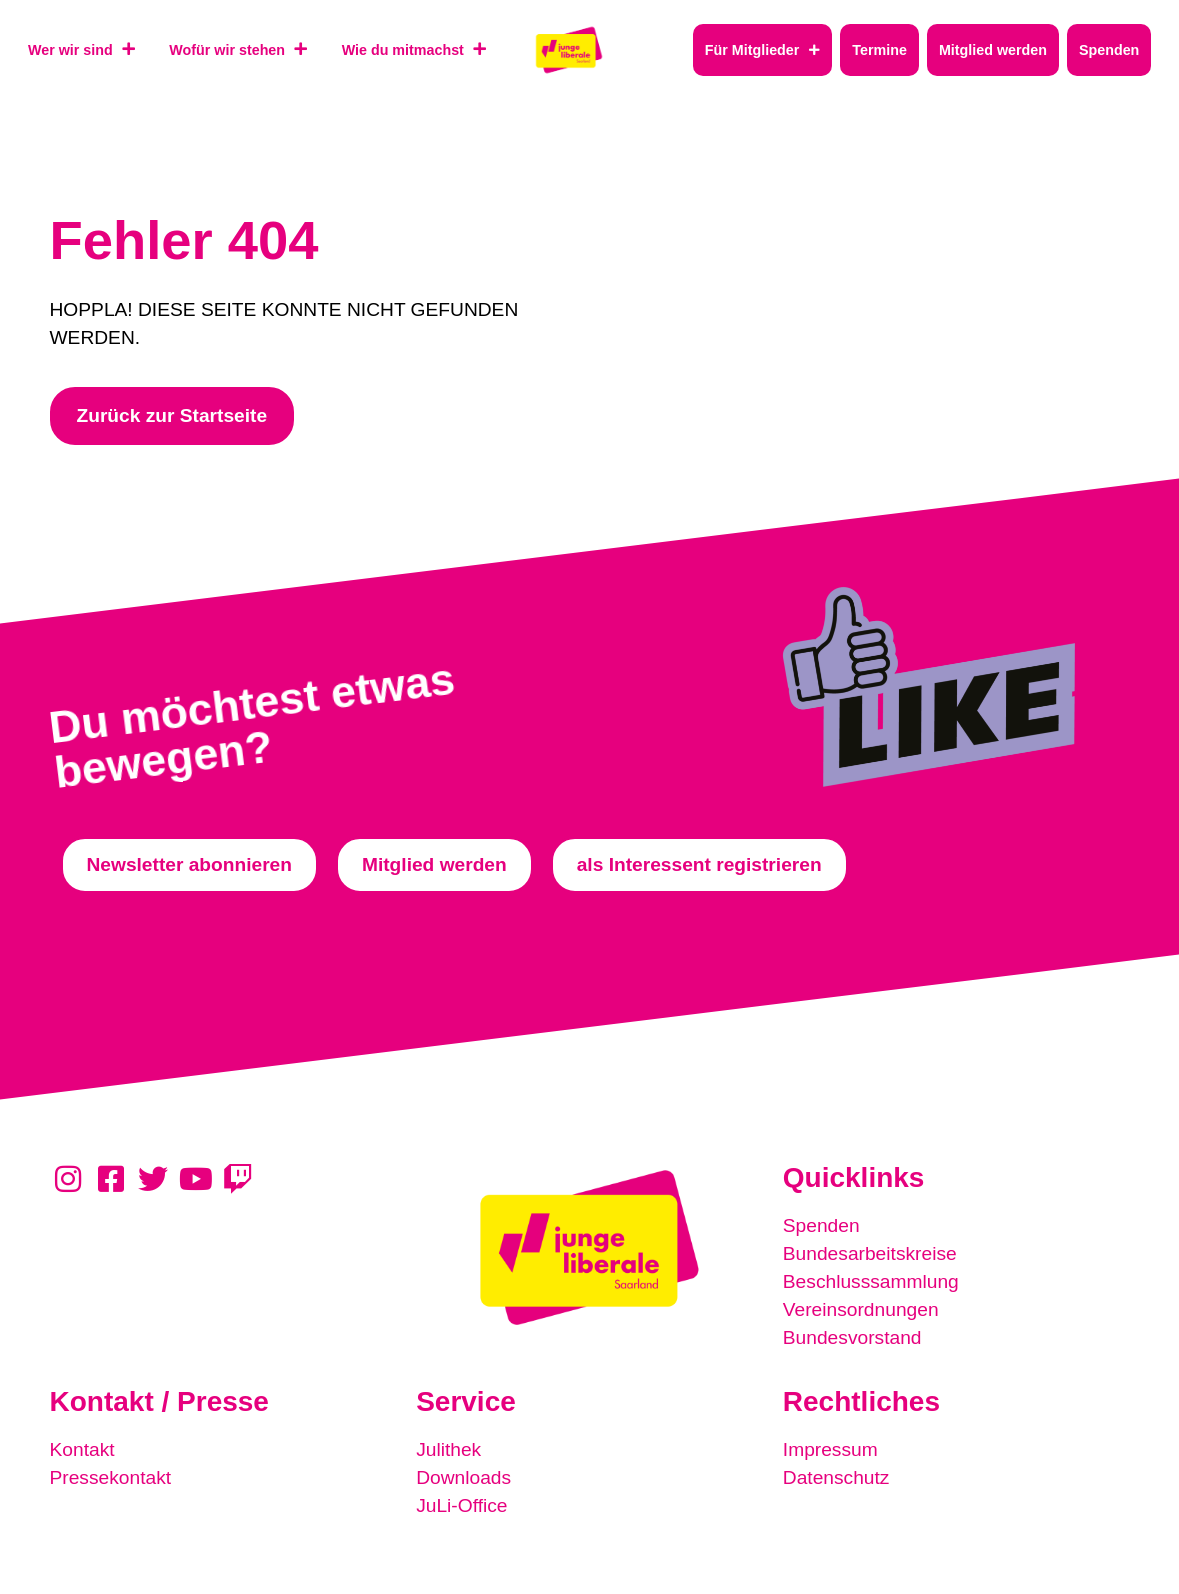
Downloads (463, 1477)
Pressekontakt (111, 1477)
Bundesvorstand (852, 1337)
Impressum (830, 1449)
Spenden (821, 1225)
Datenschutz (836, 1477)
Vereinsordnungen (861, 1309)
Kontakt (82, 1449)
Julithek (448, 1449)
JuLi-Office (461, 1505)
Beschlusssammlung (871, 1281)
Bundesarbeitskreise (870, 1253)
